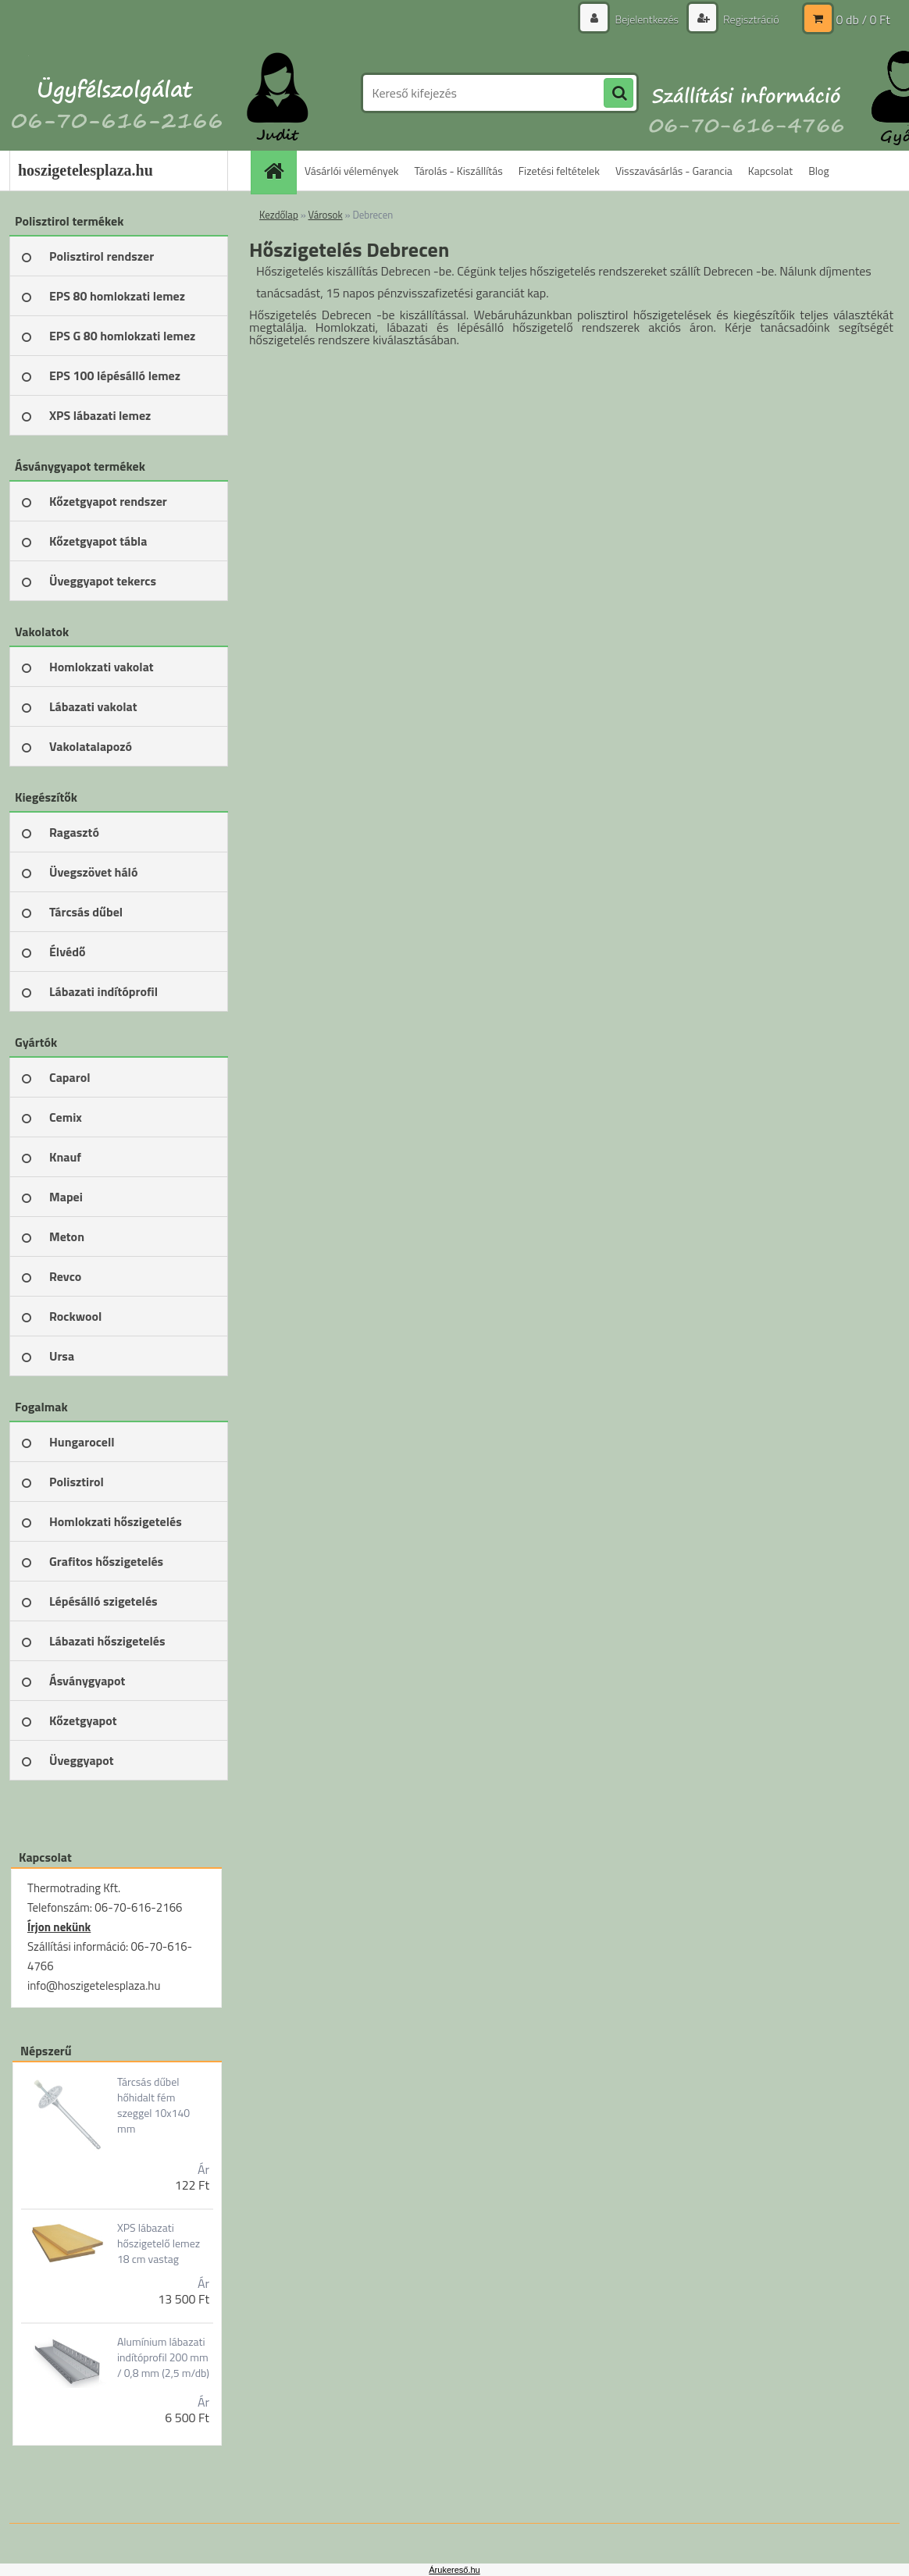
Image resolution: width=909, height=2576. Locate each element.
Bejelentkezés (646, 19)
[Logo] (116, 93)
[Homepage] (279, 170)
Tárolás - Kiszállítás (459, 170)
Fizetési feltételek (559, 170)
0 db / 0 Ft (863, 19)
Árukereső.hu (454, 2569)
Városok (325, 214)
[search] (618, 94)
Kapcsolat (770, 170)
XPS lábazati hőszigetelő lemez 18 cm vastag (158, 2243)
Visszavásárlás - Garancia (674, 170)
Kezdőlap (278, 214)
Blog (818, 170)
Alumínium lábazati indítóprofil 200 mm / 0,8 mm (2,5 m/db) (163, 2357)
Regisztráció (750, 19)
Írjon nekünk (59, 1927)
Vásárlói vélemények (352, 170)
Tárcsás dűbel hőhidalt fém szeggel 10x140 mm (153, 2105)
